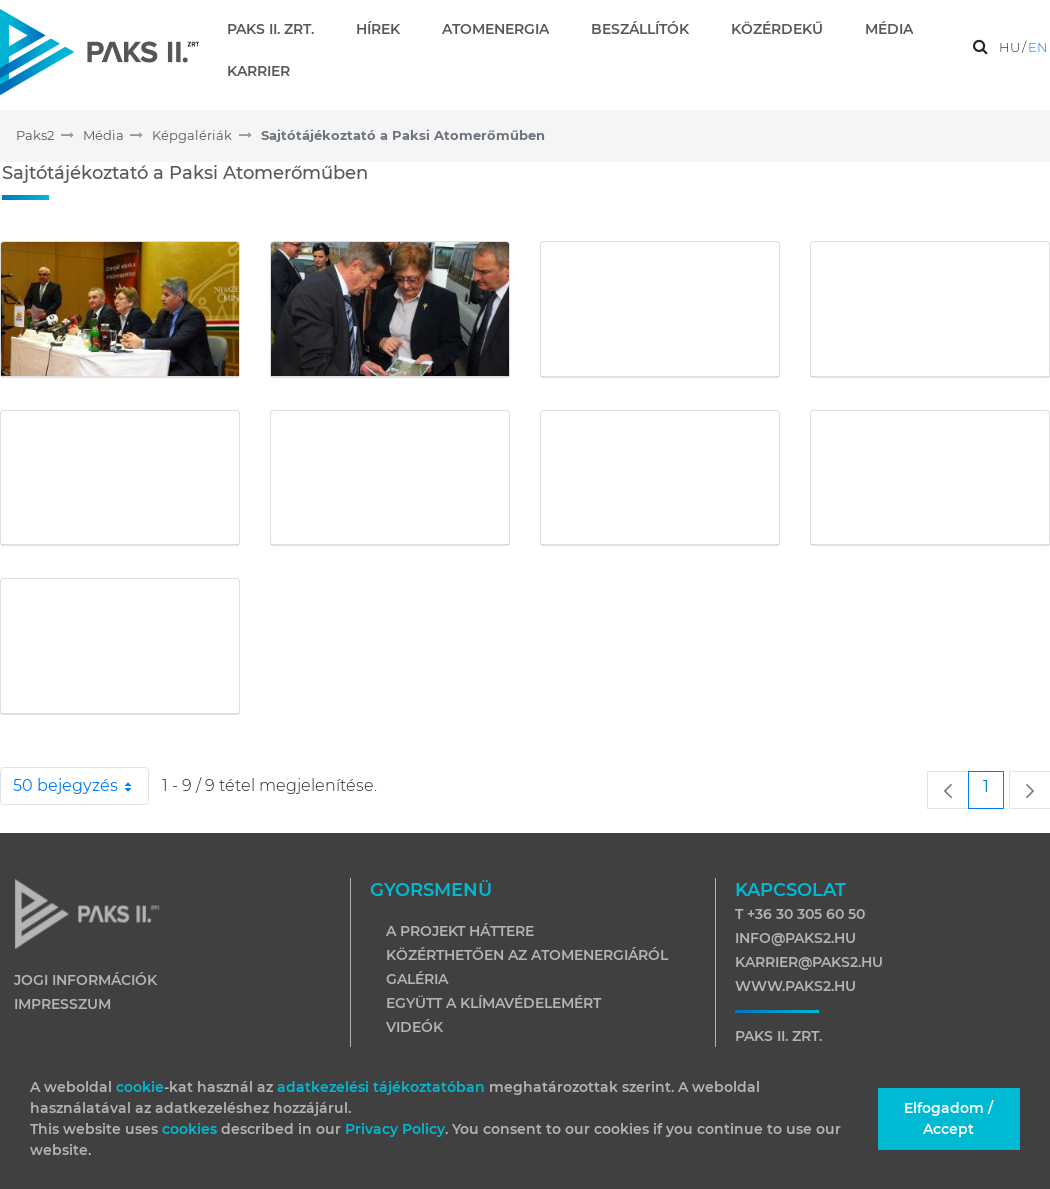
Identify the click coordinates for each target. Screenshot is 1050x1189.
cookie (140, 1087)
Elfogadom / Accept (948, 1118)
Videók (414, 1027)
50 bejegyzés (81, 786)
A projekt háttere (460, 931)
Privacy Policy (395, 1129)
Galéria (417, 979)
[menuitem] (278, 29)
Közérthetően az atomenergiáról (527, 955)
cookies (191, 1129)
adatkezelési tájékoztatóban (381, 1087)
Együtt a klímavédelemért (493, 1003)
